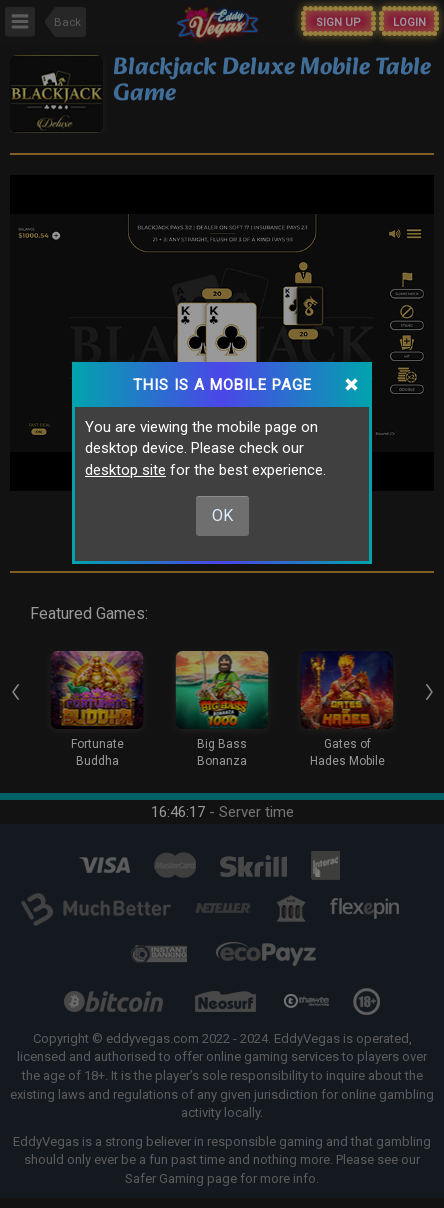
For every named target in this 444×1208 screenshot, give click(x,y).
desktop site (125, 470)
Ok (222, 515)
